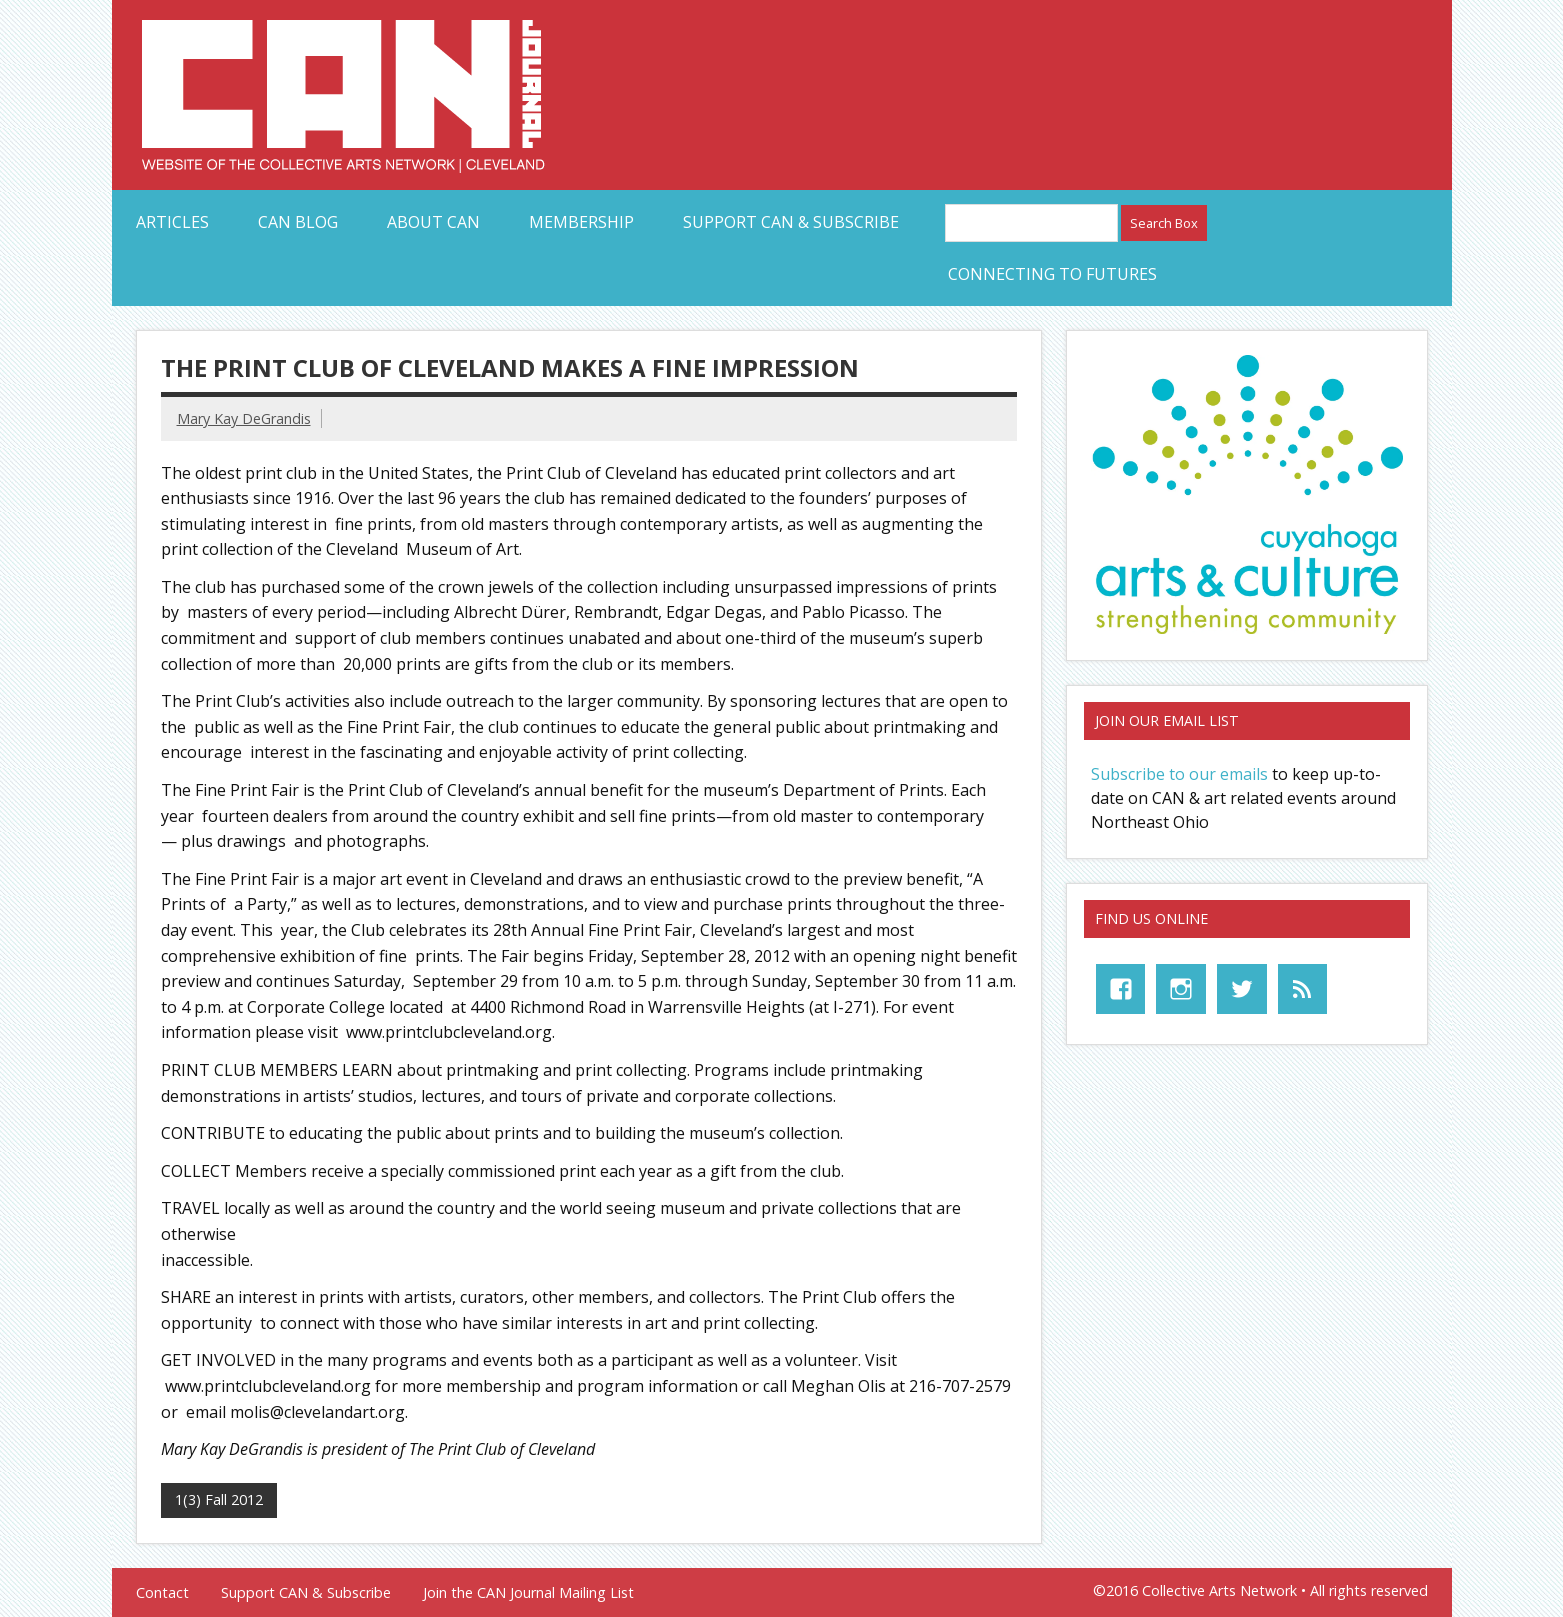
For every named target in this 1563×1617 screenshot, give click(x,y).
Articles (172, 222)
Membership (581, 222)
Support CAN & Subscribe (791, 222)
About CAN (433, 222)
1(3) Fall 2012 (219, 1499)
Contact (162, 1593)
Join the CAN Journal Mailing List (528, 1593)
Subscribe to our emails (1179, 774)
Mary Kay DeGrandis (244, 418)
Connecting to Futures (1052, 274)
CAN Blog (298, 222)
